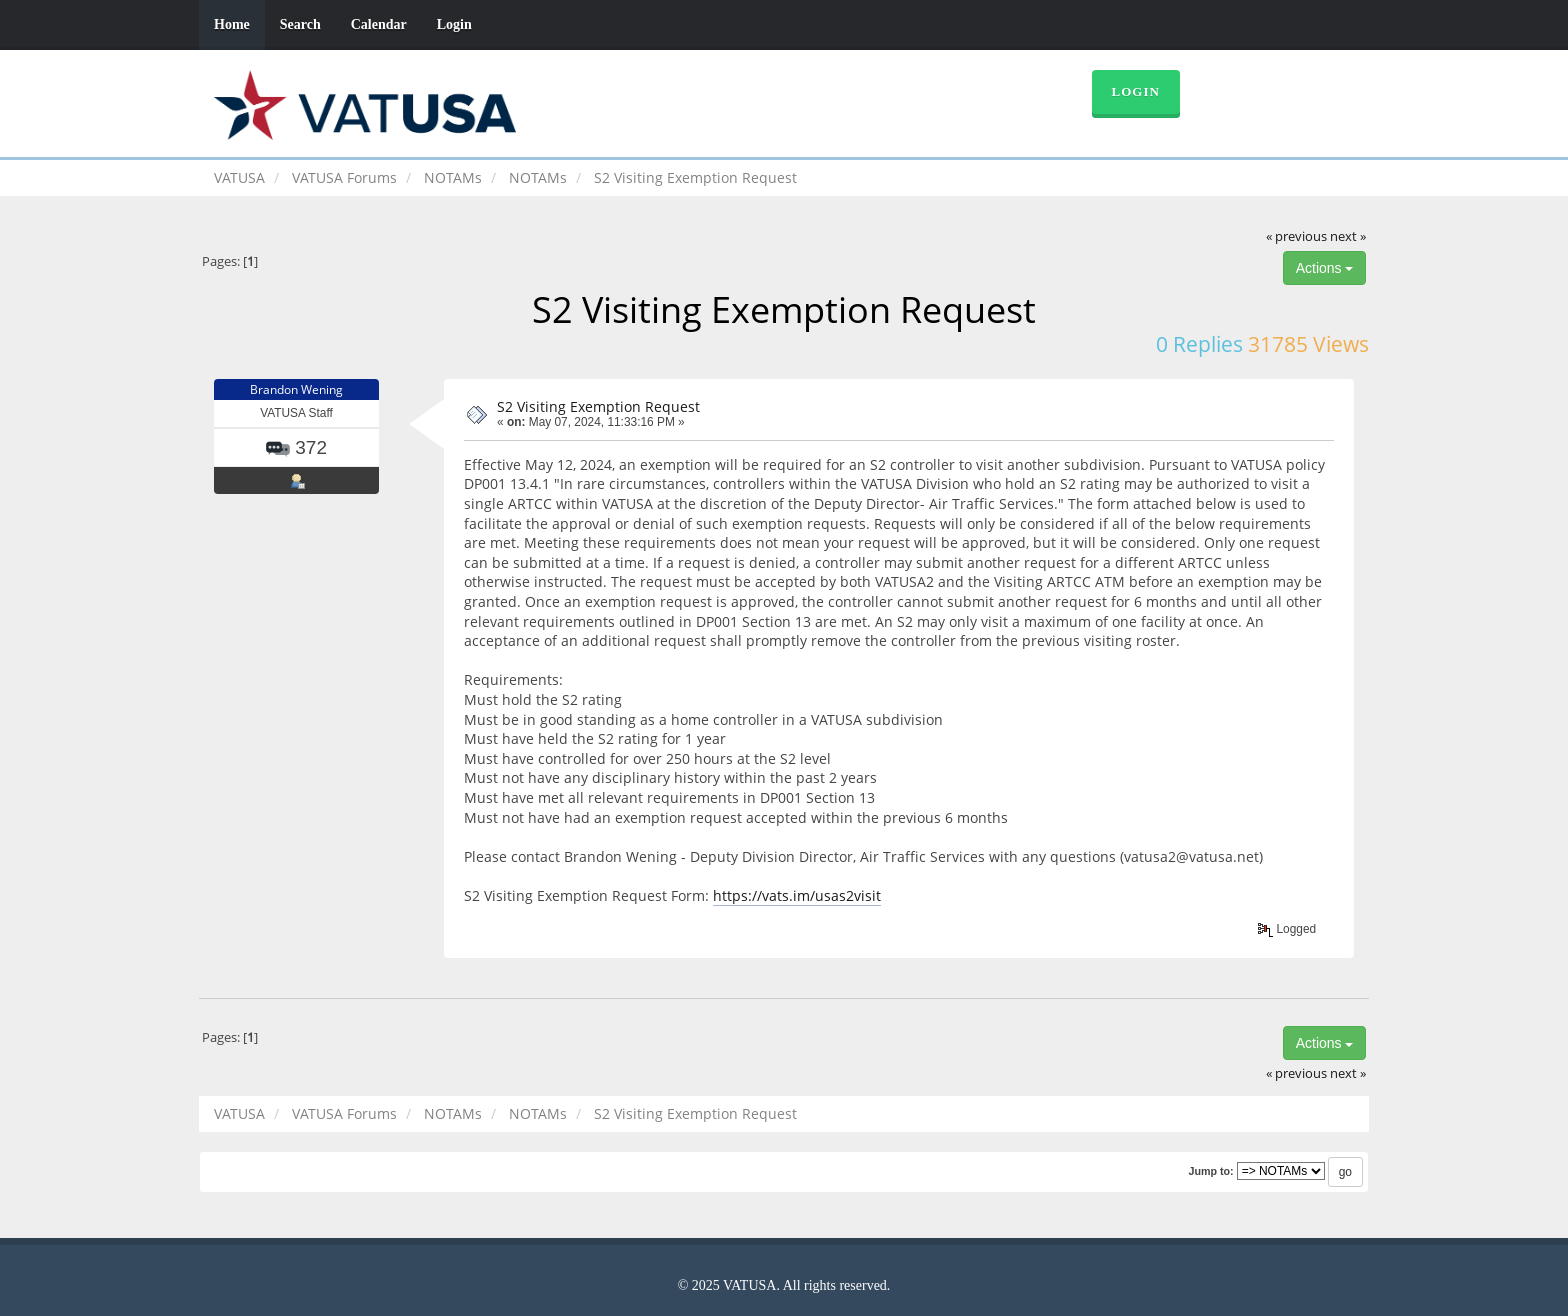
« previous (1296, 236)
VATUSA (239, 177)
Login (454, 24)
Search (300, 24)
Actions (1325, 268)
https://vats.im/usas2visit (797, 895)
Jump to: (1210, 1171)
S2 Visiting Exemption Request (598, 406)
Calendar (379, 24)
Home (232, 24)
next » (1348, 236)
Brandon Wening (296, 389)
